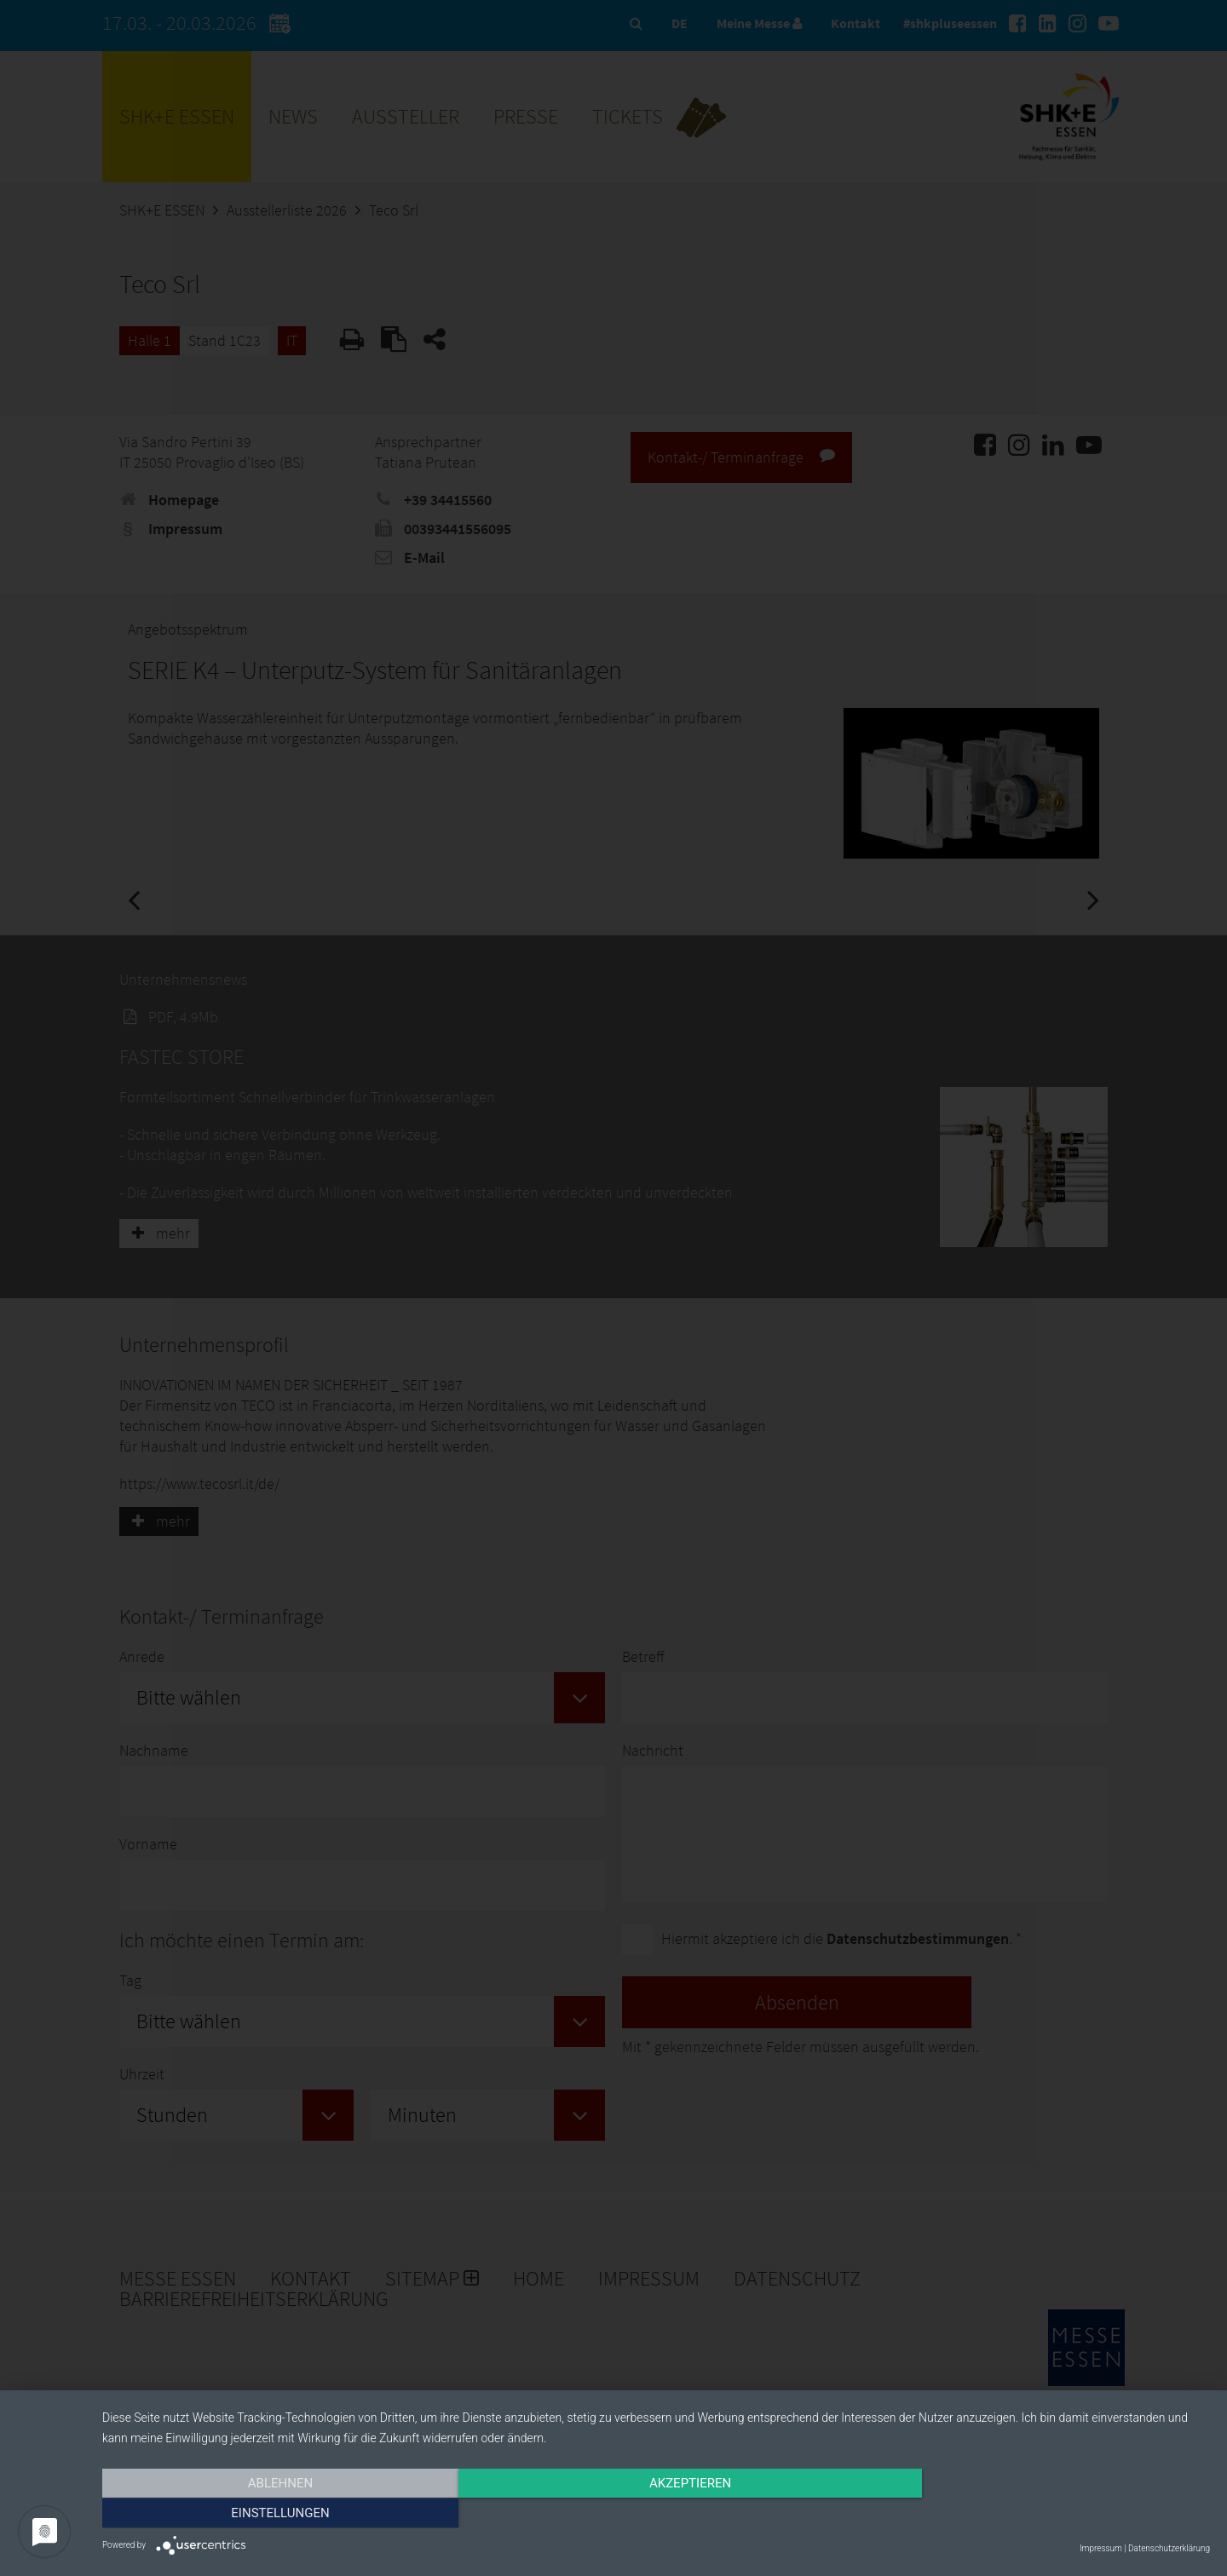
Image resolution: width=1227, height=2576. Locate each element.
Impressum (1101, 2548)
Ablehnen (268, 2513)
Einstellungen (1043, 2513)
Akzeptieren (656, 2513)
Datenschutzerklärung (1169, 2548)
